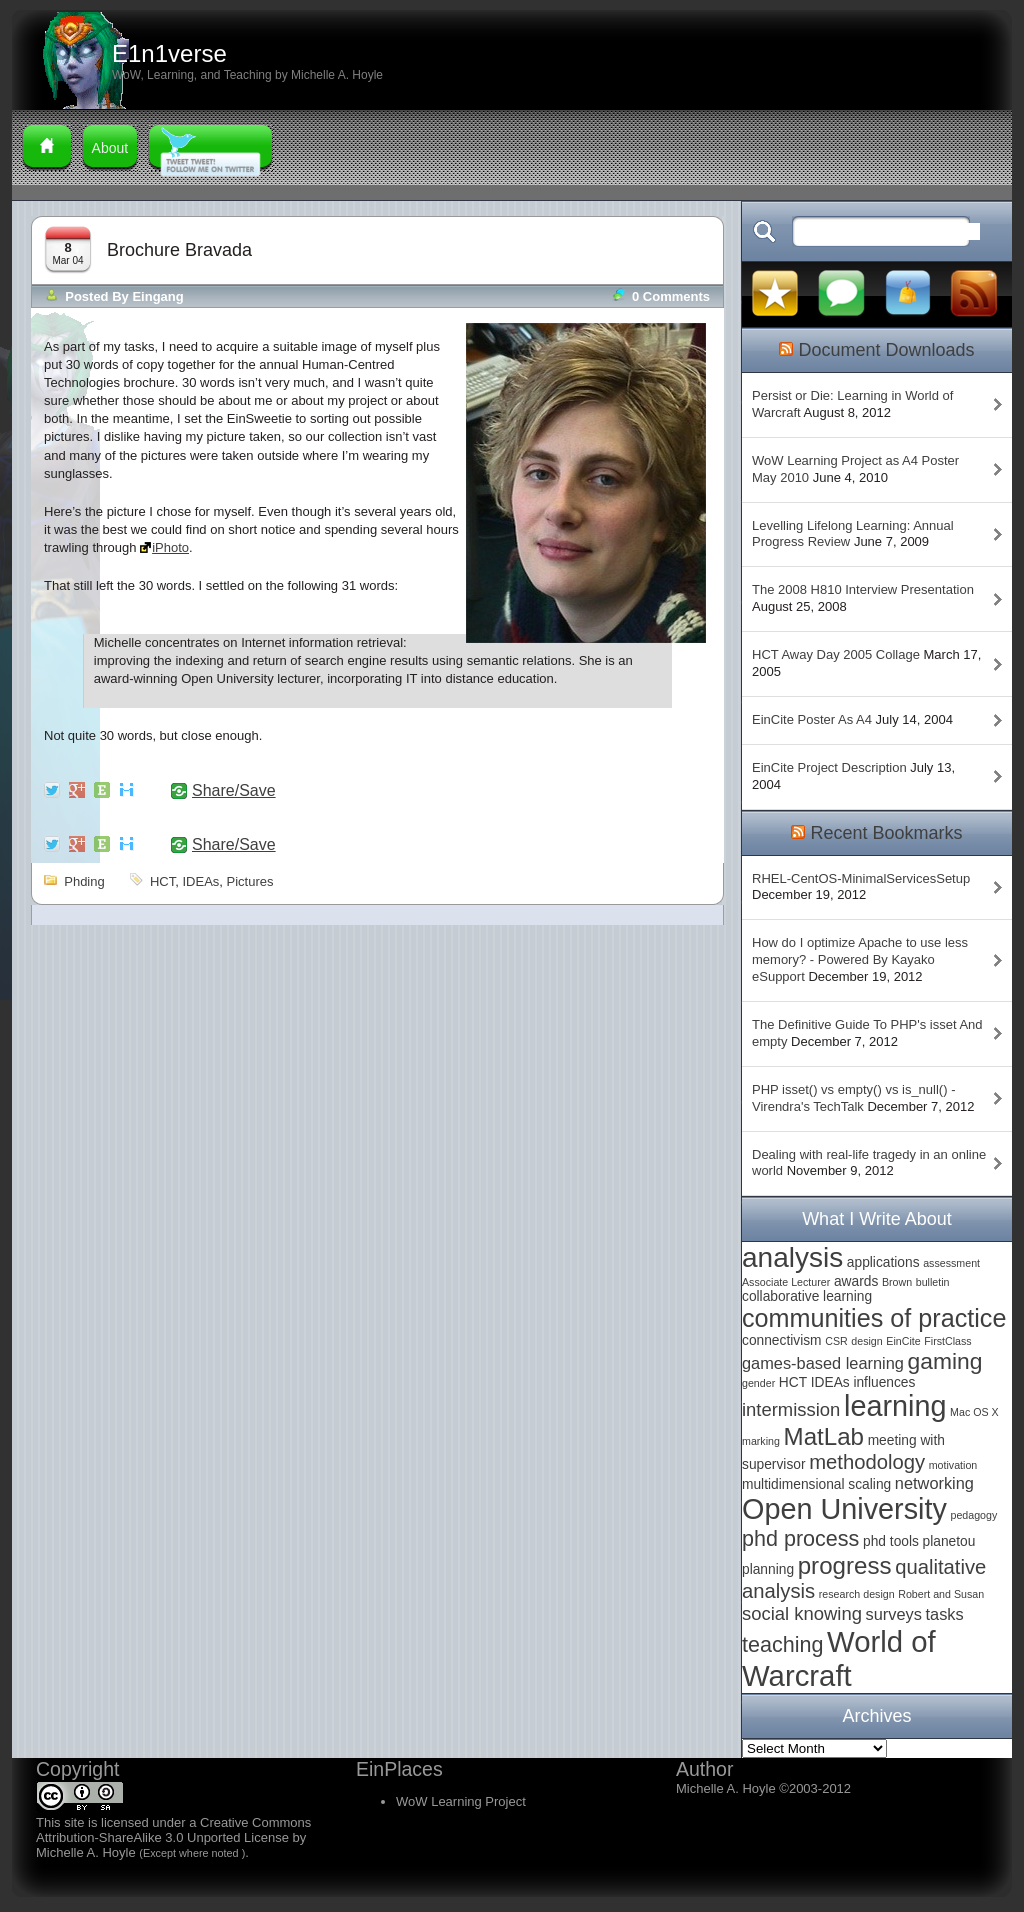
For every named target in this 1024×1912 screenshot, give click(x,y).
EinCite (903, 1341)
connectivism (782, 1340)
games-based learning (823, 1363)
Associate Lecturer (786, 1282)
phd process (800, 1538)
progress (845, 1565)
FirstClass (947, 1341)
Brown (897, 1282)
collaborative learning (807, 1296)
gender (758, 1383)
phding (84, 881)
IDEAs (200, 881)
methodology (867, 1462)
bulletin (933, 1282)
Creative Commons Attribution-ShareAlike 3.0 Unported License (173, 1830)
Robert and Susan (941, 1594)
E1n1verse (169, 53)
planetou (949, 1541)
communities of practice (874, 1318)
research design (857, 1594)
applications (883, 1262)
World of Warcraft (839, 1658)
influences (884, 1382)
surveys (894, 1614)
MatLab (824, 1436)
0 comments (671, 296)
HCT (162, 881)
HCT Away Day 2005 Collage (836, 654)
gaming (945, 1361)
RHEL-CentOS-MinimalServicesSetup (861, 878)
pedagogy (973, 1515)
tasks (945, 1614)
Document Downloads (886, 350)
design (866, 1341)
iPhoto (170, 547)
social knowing (802, 1613)
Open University (844, 1509)
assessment (951, 1263)
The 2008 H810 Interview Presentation (863, 589)
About (110, 148)
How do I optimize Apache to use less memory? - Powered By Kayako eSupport (860, 959)
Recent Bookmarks (886, 833)
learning (895, 1406)
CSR (836, 1341)
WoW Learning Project (461, 1801)
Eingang (157, 296)
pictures (250, 881)
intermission (791, 1409)
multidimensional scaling (816, 1484)
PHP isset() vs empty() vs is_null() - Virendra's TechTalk (853, 1098)
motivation (953, 1465)
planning (768, 1569)
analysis (792, 1257)
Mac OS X (974, 1412)
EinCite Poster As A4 (812, 719)
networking (934, 1483)
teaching (782, 1644)
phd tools (891, 1541)
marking (761, 1441)
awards (856, 1281)
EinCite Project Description (829, 767)
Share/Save (234, 791)
